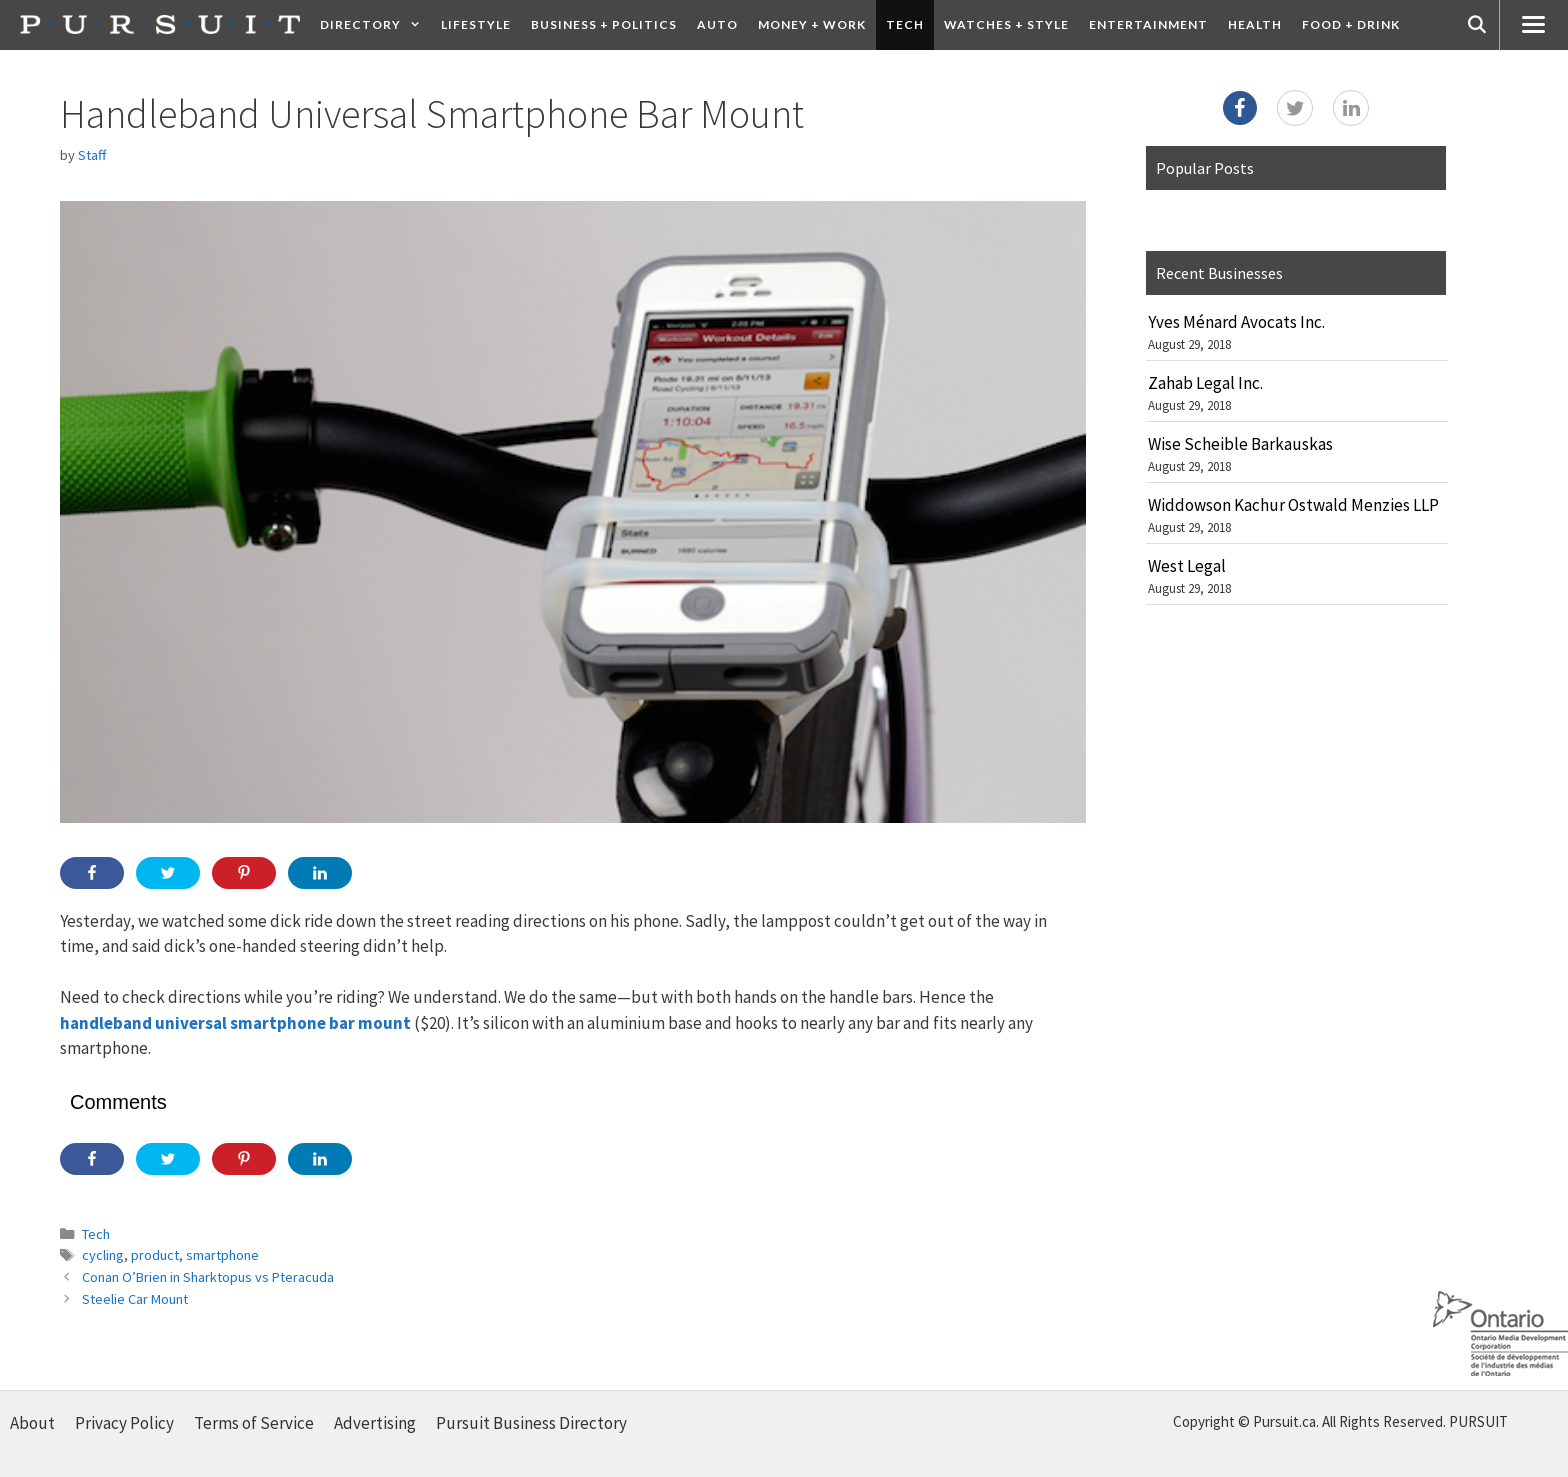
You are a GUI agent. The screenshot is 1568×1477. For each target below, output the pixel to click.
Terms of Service (254, 1423)
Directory (375, 25)
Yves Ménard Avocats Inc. (1236, 322)
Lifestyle (476, 24)
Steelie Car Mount (135, 1299)
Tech (905, 24)
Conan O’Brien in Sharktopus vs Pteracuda (208, 1277)
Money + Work (812, 24)
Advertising (375, 1423)
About (32, 1423)
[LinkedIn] (1351, 108)
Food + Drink (1351, 24)
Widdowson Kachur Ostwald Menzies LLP (1293, 505)
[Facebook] (1240, 108)
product (155, 1255)
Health (1255, 24)
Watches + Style (1006, 24)
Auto (717, 24)
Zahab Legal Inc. (1205, 383)
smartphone (222, 1255)
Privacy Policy (124, 1423)
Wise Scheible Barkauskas (1240, 444)
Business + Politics (604, 24)
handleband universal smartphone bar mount (235, 1023)
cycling (103, 1255)
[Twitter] (1295, 108)
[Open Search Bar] (1477, 25)
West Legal (1187, 566)
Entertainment (1148, 24)
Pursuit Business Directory (531, 1423)
